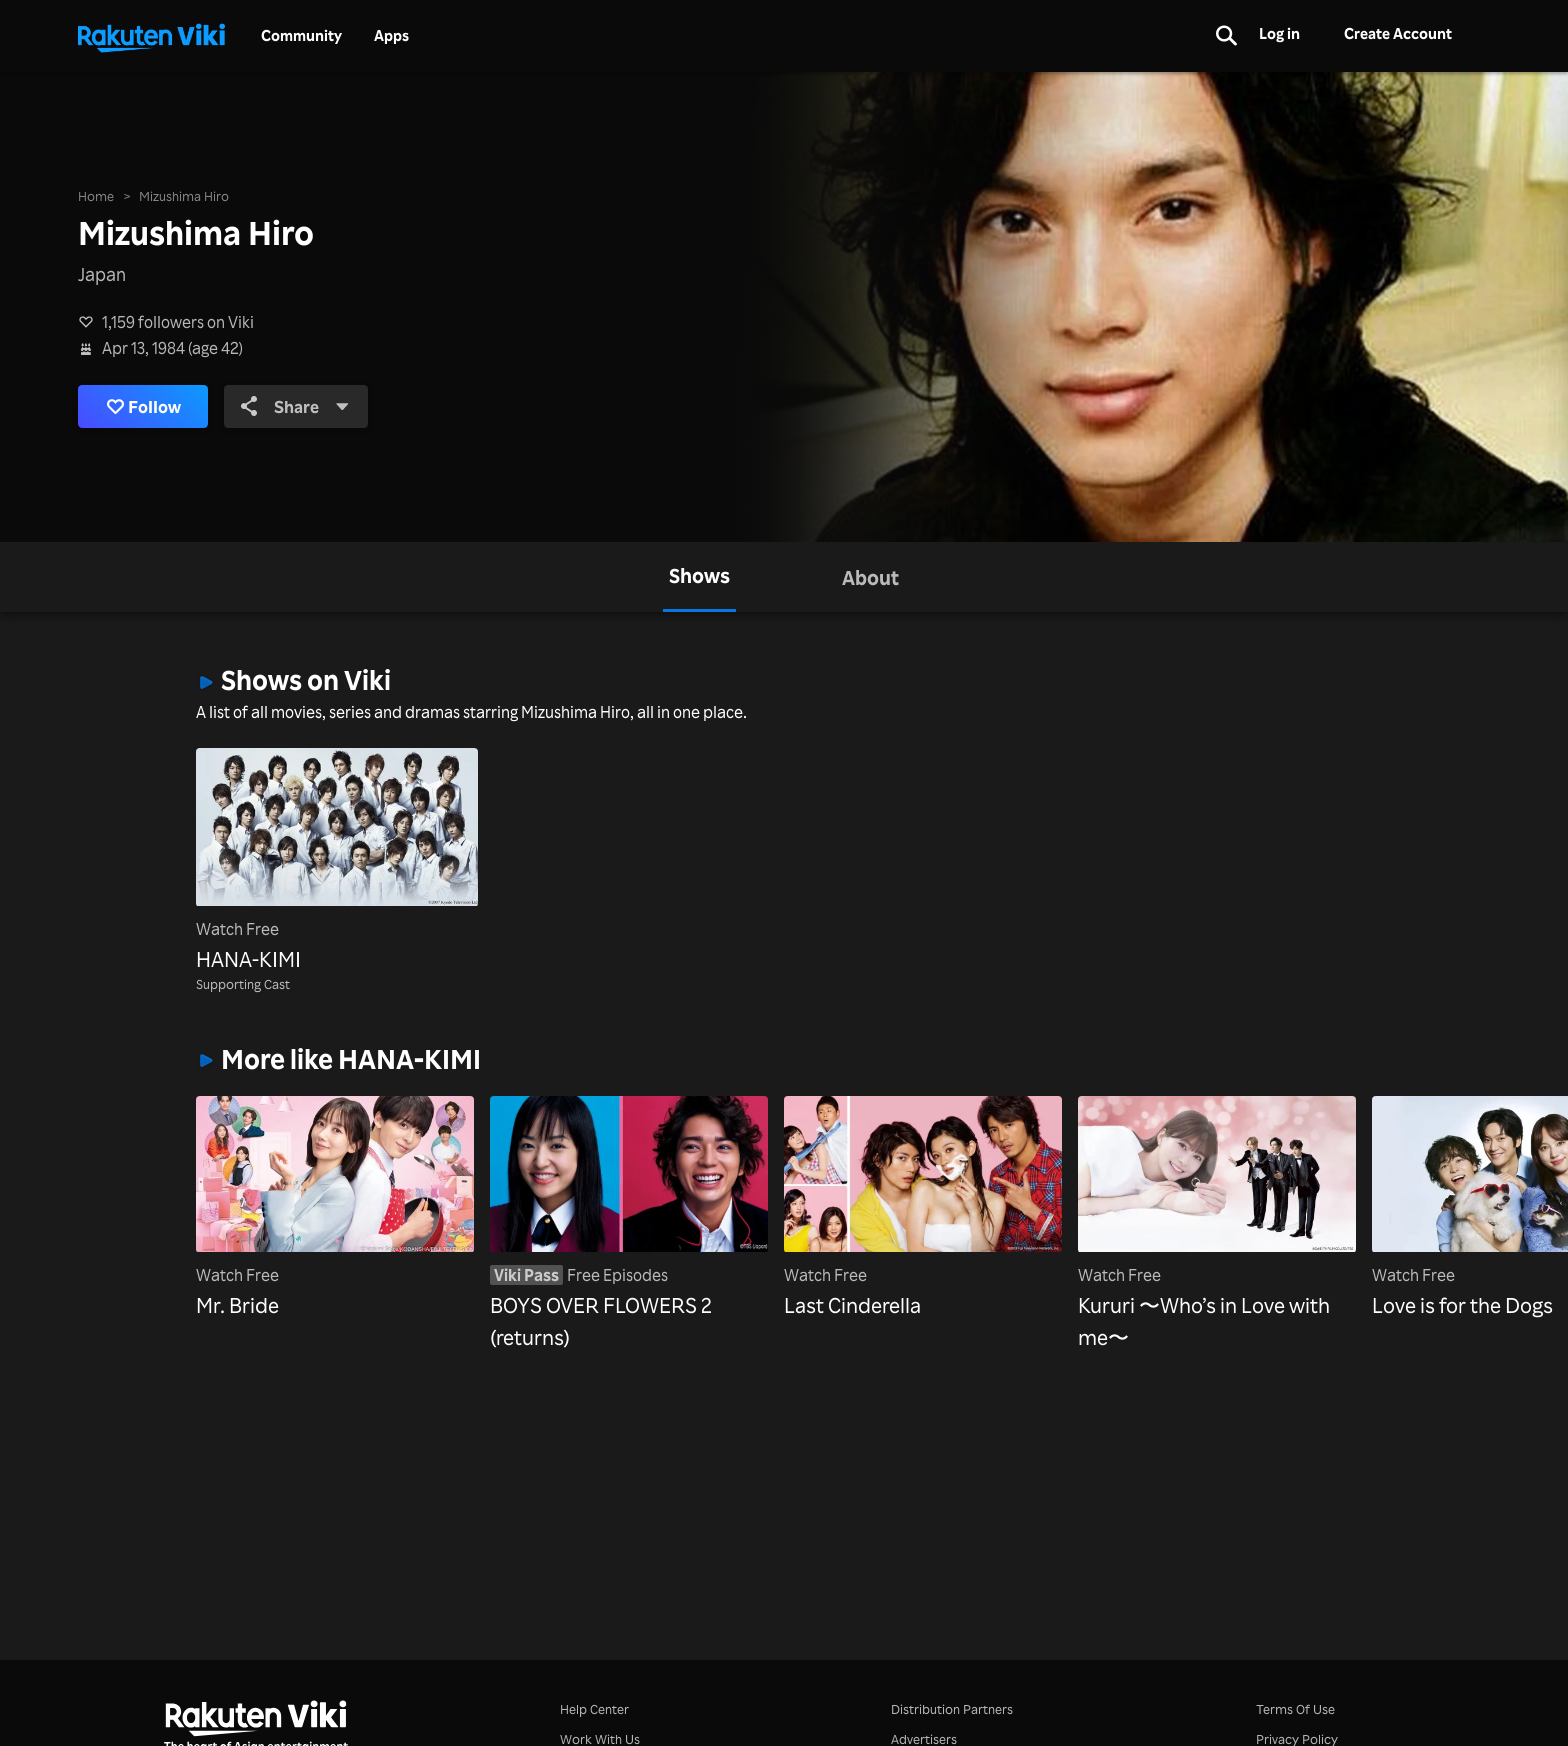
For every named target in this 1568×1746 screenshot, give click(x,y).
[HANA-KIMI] (337, 861)
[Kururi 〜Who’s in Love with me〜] (1217, 1224)
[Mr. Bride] (335, 1208)
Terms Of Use (1295, 1708)
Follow (148, 406)
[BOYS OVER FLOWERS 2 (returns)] (629, 1224)
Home (96, 194)
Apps (391, 36)
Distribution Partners (952, 1708)
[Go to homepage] (151, 36)
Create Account (1398, 33)
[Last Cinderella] (923, 1208)
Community (301, 36)
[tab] (699, 577)
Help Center (594, 1708)
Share (306, 406)
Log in (1279, 33)
